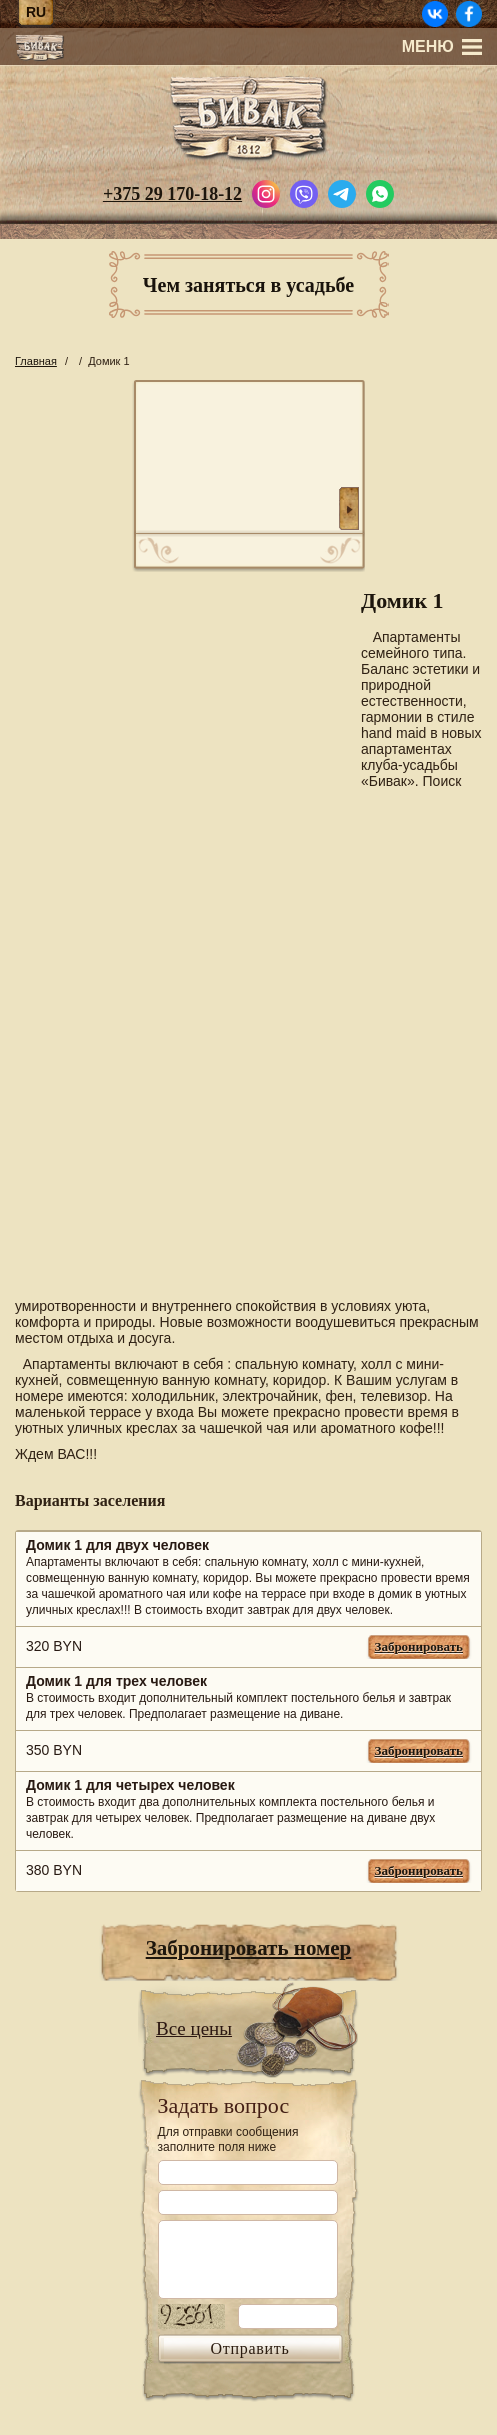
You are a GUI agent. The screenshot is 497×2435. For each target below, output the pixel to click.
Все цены (194, 2028)
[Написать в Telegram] (342, 192)
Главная (36, 361)
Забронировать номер (249, 1948)
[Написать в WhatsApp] (380, 192)
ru (36, 12)
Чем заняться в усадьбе (248, 285)
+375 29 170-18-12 (172, 194)
